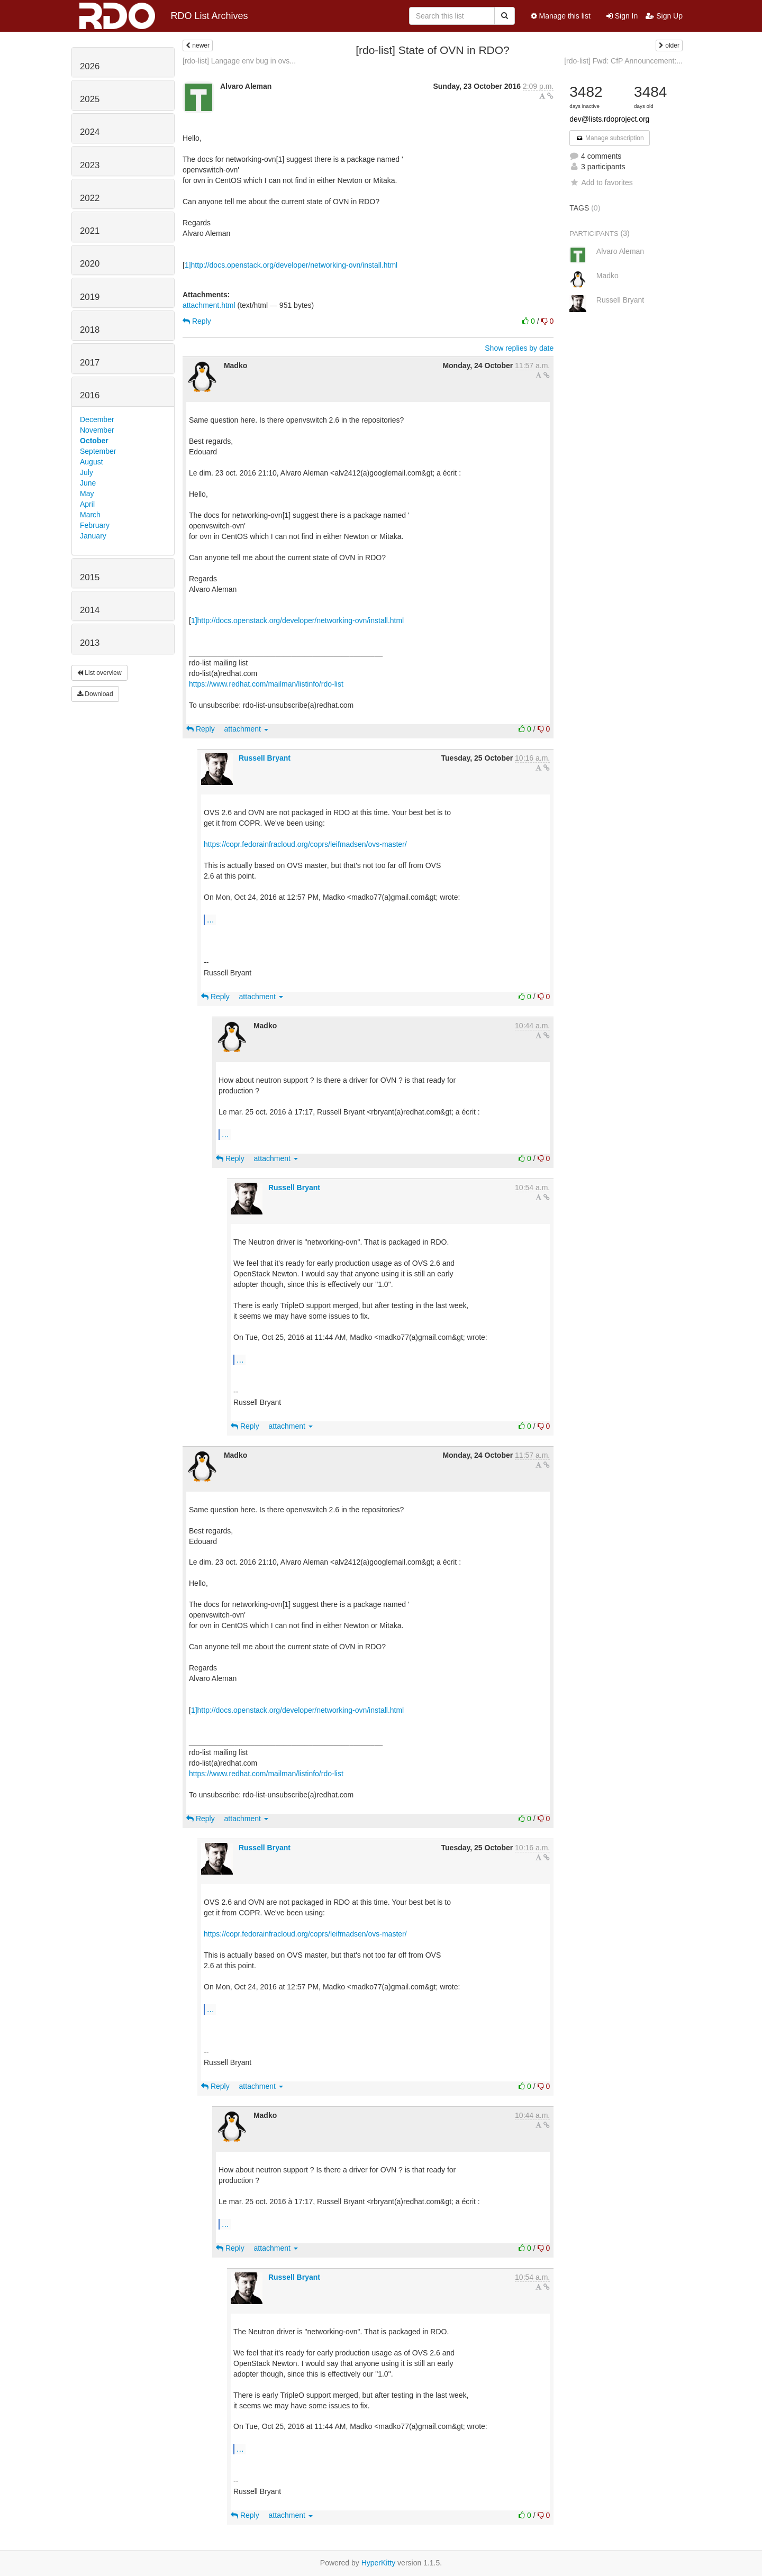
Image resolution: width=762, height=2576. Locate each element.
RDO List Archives (163, 16)
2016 (89, 395)
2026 (89, 66)
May (87, 493)
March (90, 514)
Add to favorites (600, 182)
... (210, 919)
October (94, 440)
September (98, 451)
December (97, 419)
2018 (89, 330)
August (91, 462)
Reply (197, 321)
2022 (89, 198)
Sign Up (664, 16)
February (95, 525)
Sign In (622, 16)
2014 (89, 610)
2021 (89, 231)
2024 (89, 132)
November (97, 430)
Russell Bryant (265, 758)
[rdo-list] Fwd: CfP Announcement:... (623, 61)
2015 (89, 577)
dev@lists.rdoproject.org (609, 119)
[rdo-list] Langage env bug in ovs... (239, 61)
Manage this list (561, 16)
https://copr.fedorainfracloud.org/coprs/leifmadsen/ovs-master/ (305, 844)
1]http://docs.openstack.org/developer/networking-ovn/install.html (291, 265)
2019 (89, 297)
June (88, 483)
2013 (89, 643)
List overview (99, 673)
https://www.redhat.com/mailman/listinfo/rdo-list (266, 684)
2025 (89, 99)
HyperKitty (378, 2563)
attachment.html (209, 305)
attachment (246, 729)
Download (95, 694)
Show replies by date (519, 348)
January (93, 536)
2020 (89, 264)
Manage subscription (609, 138)
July (86, 472)
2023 (89, 165)
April (87, 504)
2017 (89, 363)
